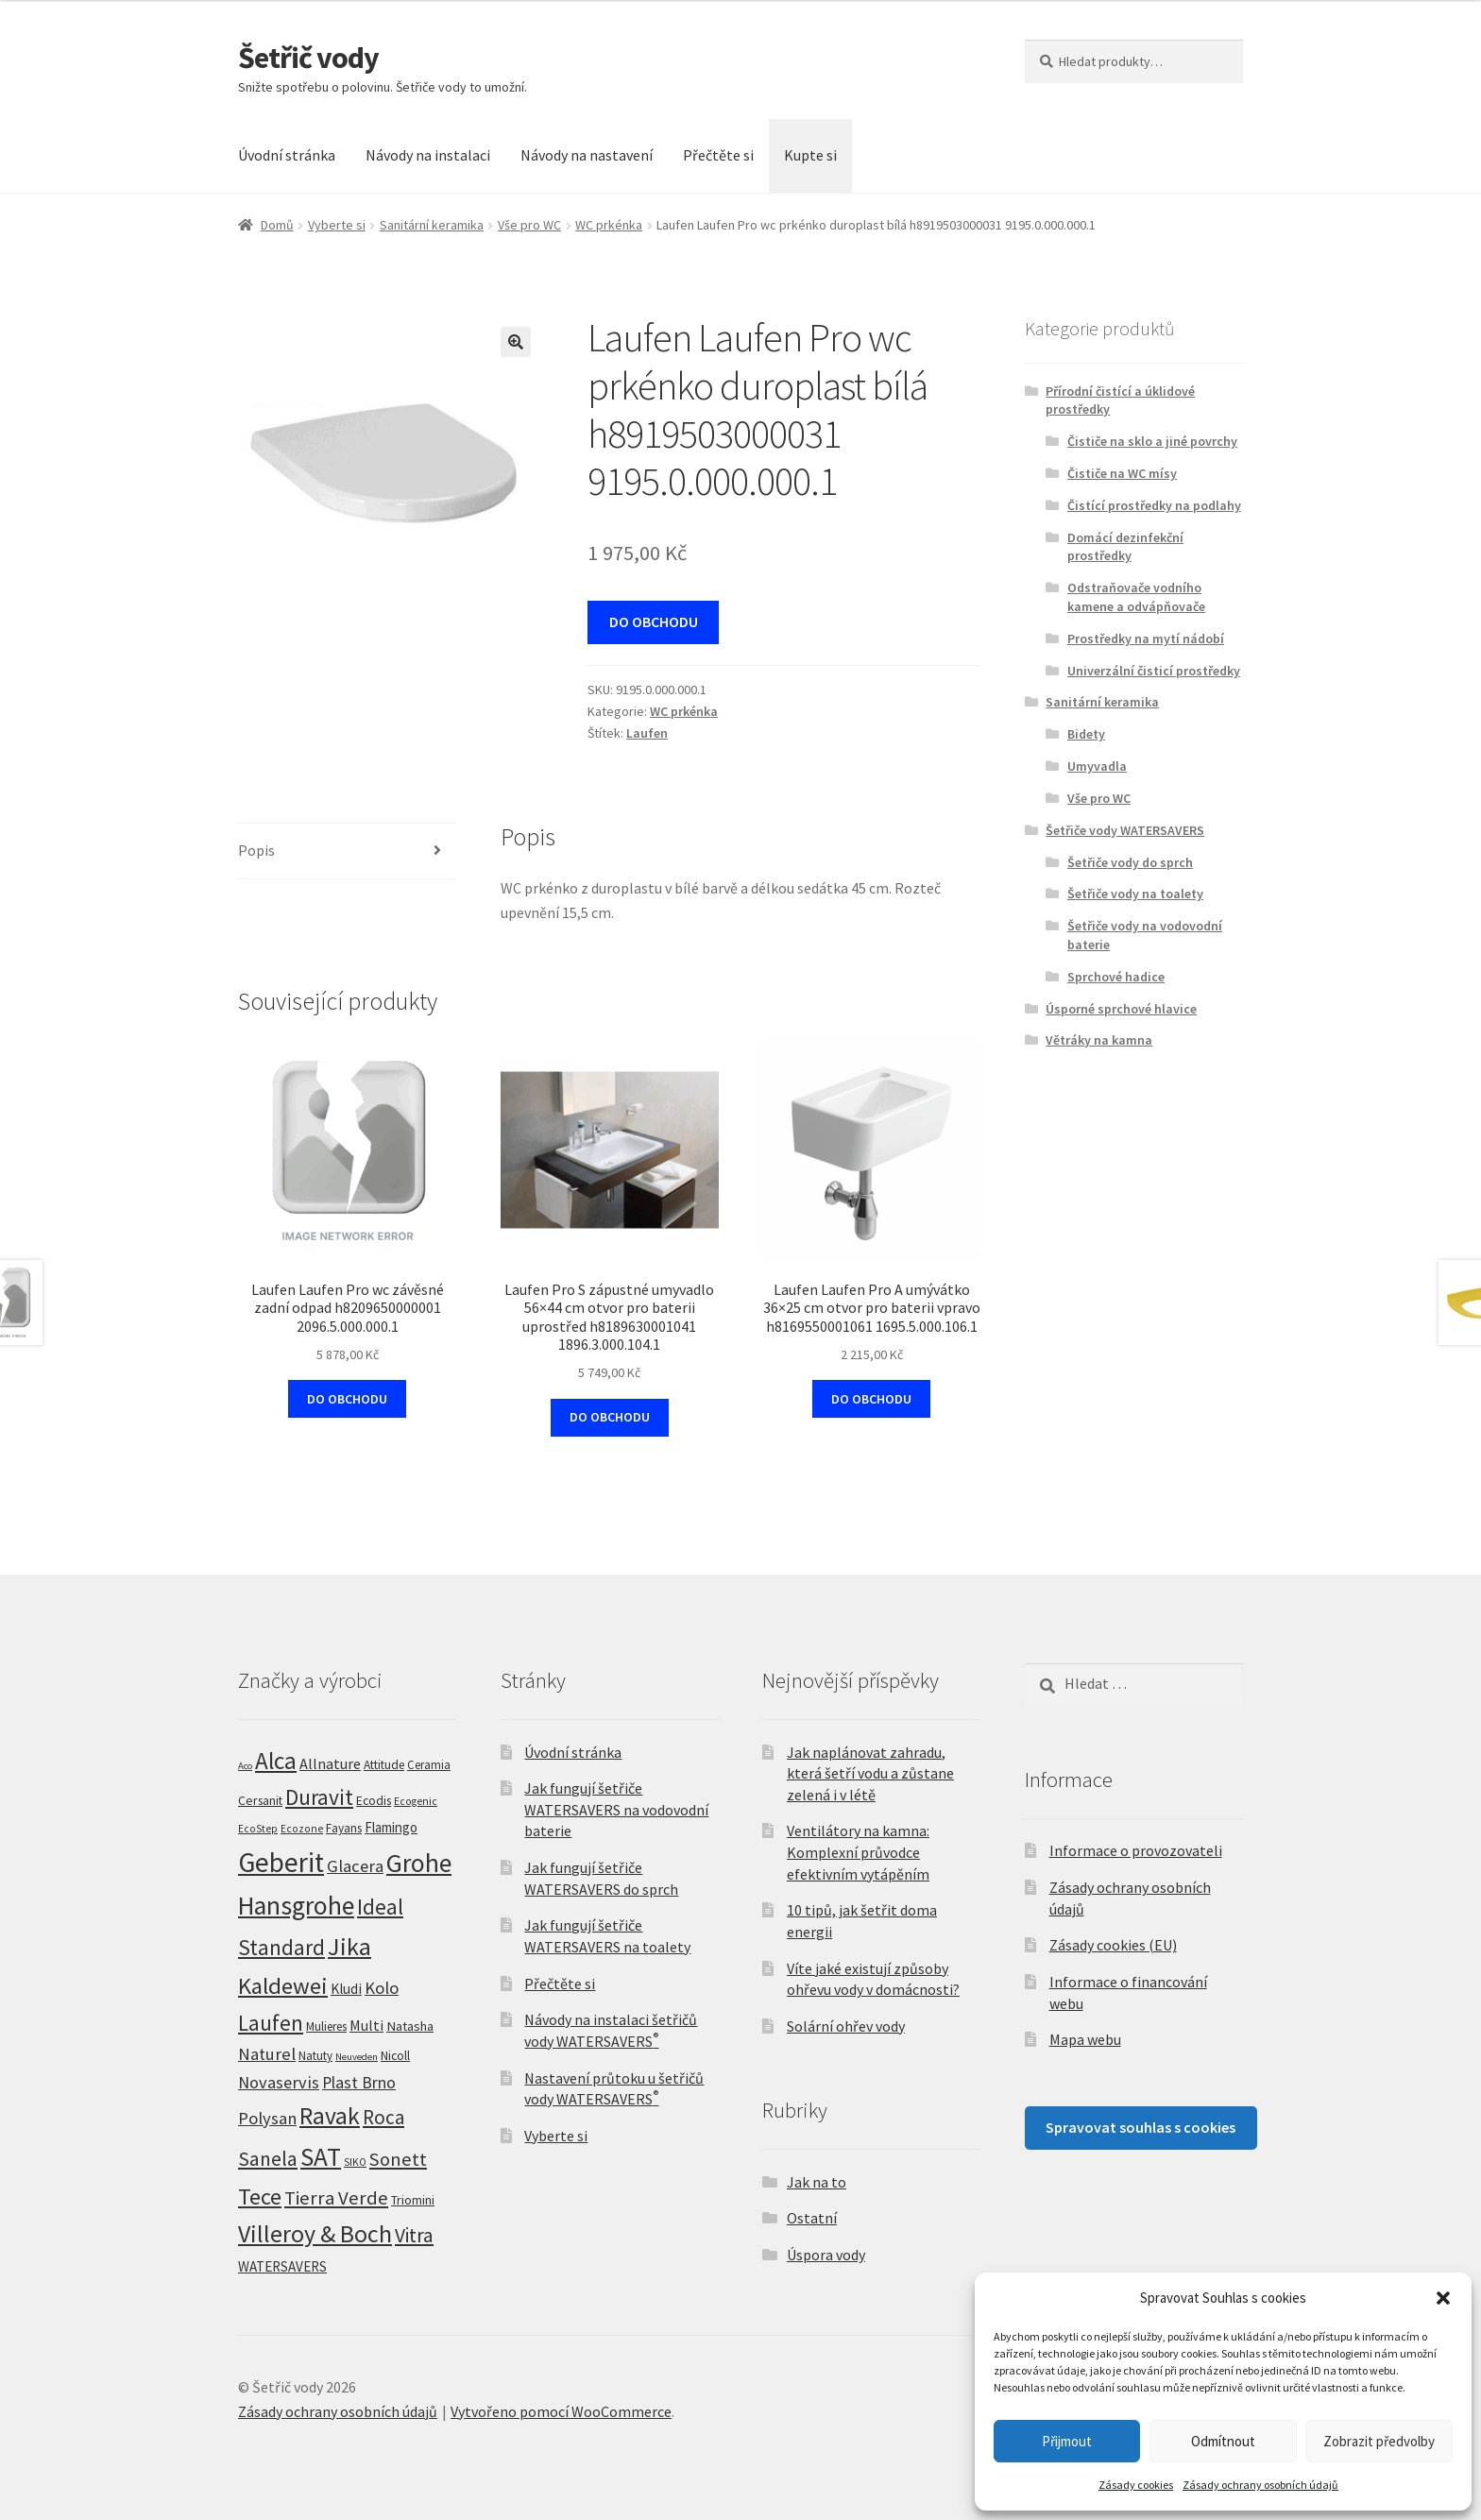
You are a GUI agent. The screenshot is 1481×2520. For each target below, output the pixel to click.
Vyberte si (337, 224)
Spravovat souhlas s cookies (1140, 2127)
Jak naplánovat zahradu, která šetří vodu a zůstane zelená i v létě (870, 1773)
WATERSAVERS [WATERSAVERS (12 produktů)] (282, 2266)
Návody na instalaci (428, 154)
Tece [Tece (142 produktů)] (259, 2196)
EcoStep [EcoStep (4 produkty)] (258, 1828)
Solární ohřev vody (846, 2026)
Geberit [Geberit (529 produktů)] (281, 1862)
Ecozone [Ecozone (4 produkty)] (302, 1828)
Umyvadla (1097, 766)
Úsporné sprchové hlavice (1121, 1008)
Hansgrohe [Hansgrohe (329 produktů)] (296, 1905)
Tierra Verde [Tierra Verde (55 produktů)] (336, 2198)
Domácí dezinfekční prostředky (1125, 547)
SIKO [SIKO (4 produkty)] (355, 2162)
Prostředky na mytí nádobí (1145, 638)
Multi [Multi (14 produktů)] (366, 2025)
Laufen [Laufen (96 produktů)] (270, 2022)
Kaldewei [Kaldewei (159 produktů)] (283, 1986)
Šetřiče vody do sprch (1130, 862)
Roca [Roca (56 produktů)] (383, 2117)
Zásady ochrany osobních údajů (1260, 2484)
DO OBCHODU (653, 621)
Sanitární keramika (432, 224)
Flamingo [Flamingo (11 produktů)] (391, 1827)
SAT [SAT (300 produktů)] (320, 2156)
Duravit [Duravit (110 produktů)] (319, 1797)
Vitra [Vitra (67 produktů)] (414, 2235)
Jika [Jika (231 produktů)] (349, 1946)
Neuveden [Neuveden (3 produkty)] (356, 2057)
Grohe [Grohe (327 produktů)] (418, 1863)
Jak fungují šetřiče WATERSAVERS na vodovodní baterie (616, 1809)
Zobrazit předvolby (1379, 2441)
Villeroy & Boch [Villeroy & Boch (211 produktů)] (315, 2234)
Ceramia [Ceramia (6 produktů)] (429, 1765)
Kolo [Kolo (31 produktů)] (382, 1988)
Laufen (647, 732)
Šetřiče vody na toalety (1135, 893)
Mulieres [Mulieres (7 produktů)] (326, 2026)
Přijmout (1067, 2441)
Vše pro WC (529, 224)
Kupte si (810, 154)
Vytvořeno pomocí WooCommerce (561, 2411)
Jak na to (816, 2181)
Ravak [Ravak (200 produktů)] (329, 2116)
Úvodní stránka (286, 154)
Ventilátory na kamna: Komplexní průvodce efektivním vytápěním (858, 1851)
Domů (277, 224)
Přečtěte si (718, 154)
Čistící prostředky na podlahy (1154, 505)
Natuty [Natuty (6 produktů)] (315, 2056)
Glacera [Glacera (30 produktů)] (355, 1866)
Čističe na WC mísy (1122, 473)
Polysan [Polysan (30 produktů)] (267, 2118)
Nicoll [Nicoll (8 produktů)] (395, 2055)
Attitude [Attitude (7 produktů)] (384, 1765)
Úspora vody (826, 2254)
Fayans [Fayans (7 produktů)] (344, 1828)
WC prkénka (608, 224)
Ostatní (812, 2217)
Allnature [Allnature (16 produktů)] (330, 1763)
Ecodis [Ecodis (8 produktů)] (373, 1800)
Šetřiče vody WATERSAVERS (1125, 830)
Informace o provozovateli (1135, 1850)
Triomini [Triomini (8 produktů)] (412, 2199)
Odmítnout (1223, 2441)
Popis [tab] (256, 850)
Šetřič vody (308, 58)
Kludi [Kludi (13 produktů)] (346, 1989)
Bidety (1086, 733)
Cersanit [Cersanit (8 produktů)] (260, 1800)
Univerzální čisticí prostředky (1153, 670)
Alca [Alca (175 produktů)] (276, 1760)
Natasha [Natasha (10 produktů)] (410, 2026)
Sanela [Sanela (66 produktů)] (268, 2158)
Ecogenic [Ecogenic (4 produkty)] (415, 1801)
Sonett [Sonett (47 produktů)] (398, 2159)
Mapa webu (1085, 2039)
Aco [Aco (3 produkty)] (245, 1766)
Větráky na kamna (1099, 1039)
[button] (1443, 2298)
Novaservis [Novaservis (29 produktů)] (278, 2082)
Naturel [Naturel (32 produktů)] (267, 2054)
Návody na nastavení (586, 154)
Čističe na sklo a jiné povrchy (1152, 441)
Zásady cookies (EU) (1113, 1944)
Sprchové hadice (1116, 976)
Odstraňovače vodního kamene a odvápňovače (1136, 597)
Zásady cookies (1135, 2484)
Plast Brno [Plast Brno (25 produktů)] (359, 2082)
